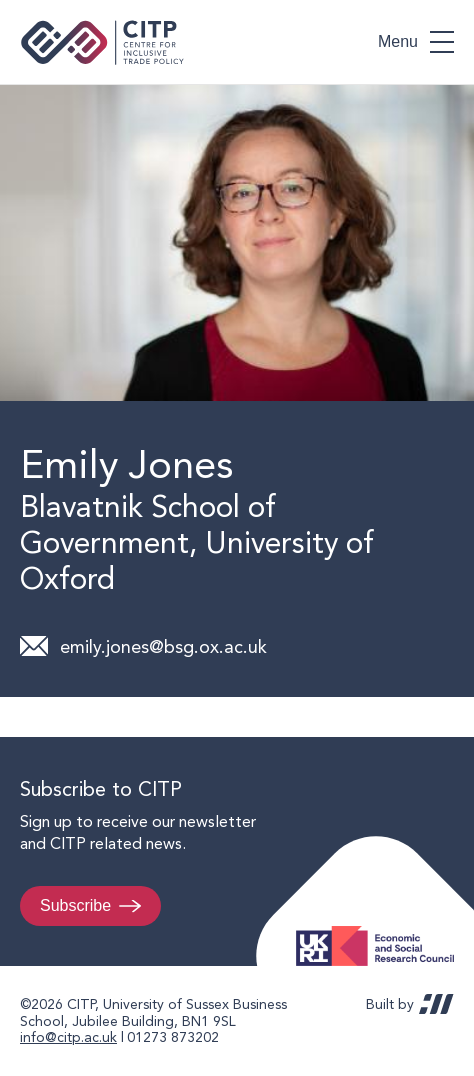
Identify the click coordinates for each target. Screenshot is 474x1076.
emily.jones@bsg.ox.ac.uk (163, 646)
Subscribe (75, 905)
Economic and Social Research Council (381, 930)
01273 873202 (173, 1037)
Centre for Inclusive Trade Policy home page (102, 42)
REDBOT (436, 1004)
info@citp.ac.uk (68, 1037)
